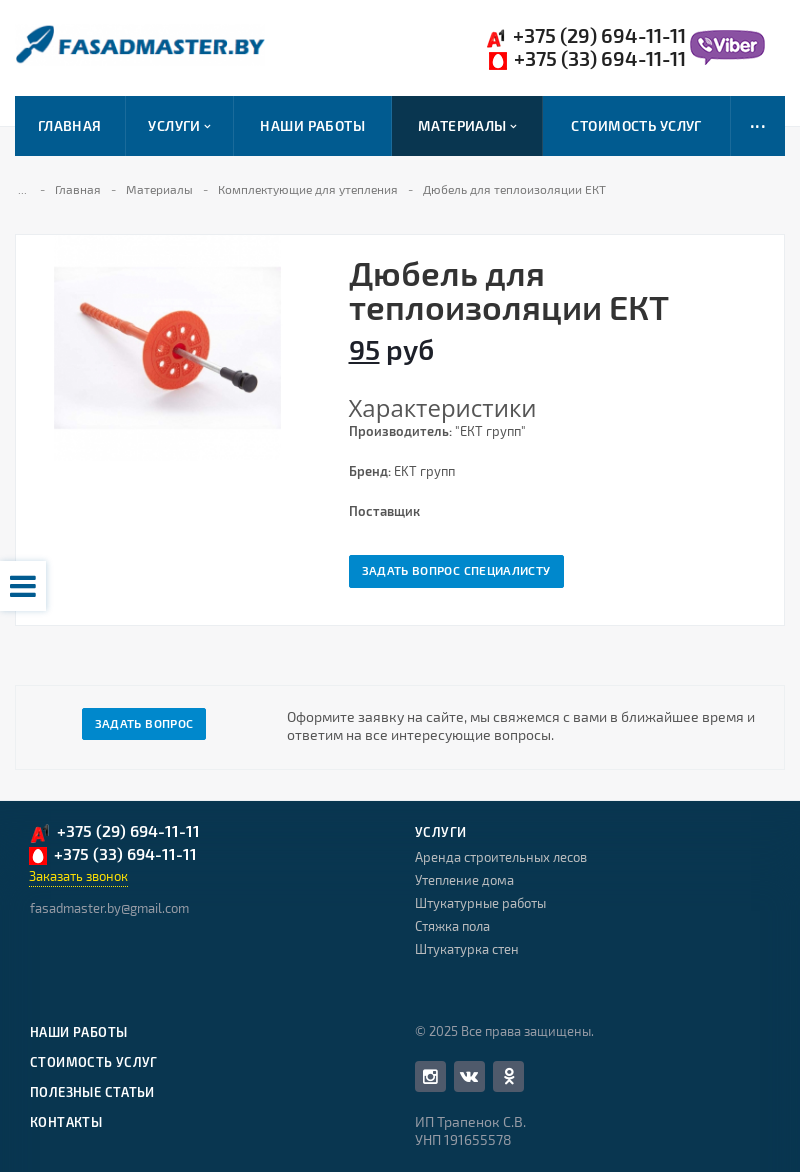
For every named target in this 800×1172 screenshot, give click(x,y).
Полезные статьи (92, 1092)
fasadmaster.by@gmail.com (109, 908)
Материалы (467, 126)
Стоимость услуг (636, 125)
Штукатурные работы (480, 903)
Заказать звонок (78, 876)
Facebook (430, 1076)
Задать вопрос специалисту (456, 570)
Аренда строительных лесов (501, 857)
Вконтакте (469, 1075)
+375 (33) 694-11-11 (587, 59)
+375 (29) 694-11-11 (585, 36)
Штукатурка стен (467, 949)
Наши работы (312, 125)
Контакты (66, 1122)
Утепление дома (464, 880)
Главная (70, 125)
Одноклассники (509, 1075)
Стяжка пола (452, 926)
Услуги (179, 126)
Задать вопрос (144, 723)
